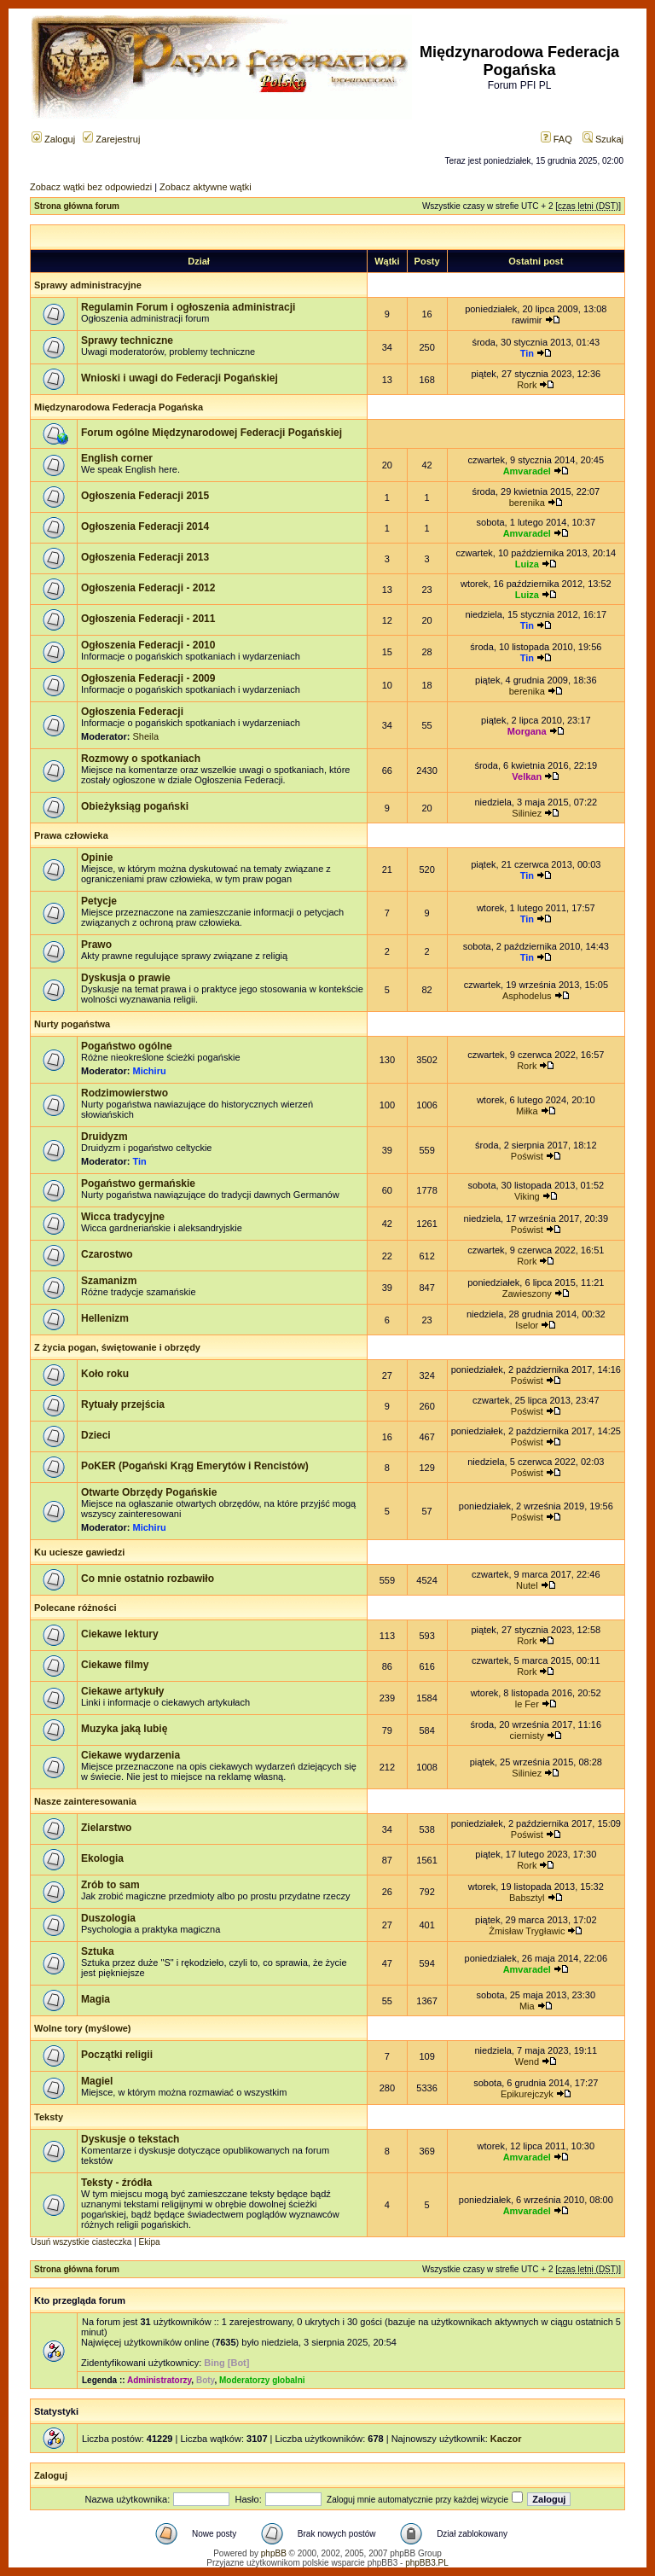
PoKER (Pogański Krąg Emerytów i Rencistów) (195, 1466)
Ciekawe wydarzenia (130, 1755)
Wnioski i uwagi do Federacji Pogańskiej (179, 378)
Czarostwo (107, 1254)
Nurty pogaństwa (72, 1024)
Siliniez (527, 813)
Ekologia (102, 1858)
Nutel (527, 1585)
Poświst (527, 1156)
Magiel (97, 2081)
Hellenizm (105, 1318)
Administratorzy (159, 2380)
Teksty (48, 2117)
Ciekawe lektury (120, 1634)
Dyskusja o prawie (126, 978)
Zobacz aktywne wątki (205, 187)
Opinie (97, 858)
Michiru (149, 1071)
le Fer (527, 1704)
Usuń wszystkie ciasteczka (81, 2242)
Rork (526, 385)
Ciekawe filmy (114, 1665)
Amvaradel (527, 471)
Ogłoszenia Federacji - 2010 (148, 645)
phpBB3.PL (427, 2562)
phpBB (274, 2553)
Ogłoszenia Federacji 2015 (145, 496)
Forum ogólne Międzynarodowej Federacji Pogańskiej (211, 433)
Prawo (96, 945)
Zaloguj (53, 139)
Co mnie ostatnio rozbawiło (147, 1579)
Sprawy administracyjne (88, 285)
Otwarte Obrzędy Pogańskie (149, 1492)
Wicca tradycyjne (123, 1217)
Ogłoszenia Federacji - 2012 (148, 588)
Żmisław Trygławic (527, 1931)
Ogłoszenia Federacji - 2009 (148, 678)
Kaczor (506, 2439)
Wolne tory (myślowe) (82, 2028)
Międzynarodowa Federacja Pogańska (118, 407)
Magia (95, 1999)
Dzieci (96, 1435)
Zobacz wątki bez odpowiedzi (91, 187)
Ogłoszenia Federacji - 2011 (148, 619)
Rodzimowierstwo (124, 1093)
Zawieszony (527, 1293)
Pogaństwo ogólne (126, 1046)
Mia (527, 2006)
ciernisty (527, 1735)
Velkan (527, 776)
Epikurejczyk (527, 2094)
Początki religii (117, 2055)
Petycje (99, 901)
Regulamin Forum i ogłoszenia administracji (188, 307)
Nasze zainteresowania (85, 1801)
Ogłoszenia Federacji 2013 (145, 557)
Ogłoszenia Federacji (132, 712)
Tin (527, 353)
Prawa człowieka (71, 835)
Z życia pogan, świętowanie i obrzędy (117, 1347)
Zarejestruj (111, 139)
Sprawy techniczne (127, 340)
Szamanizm (108, 1281)
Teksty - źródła (116, 2183)
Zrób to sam (110, 1885)
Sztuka (97, 1951)
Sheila (146, 736)
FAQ (556, 139)
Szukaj (603, 139)
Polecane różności (75, 1607)
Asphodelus (527, 996)
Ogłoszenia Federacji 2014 (145, 526)
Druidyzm (104, 1137)
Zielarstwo (106, 1828)
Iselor (526, 1325)
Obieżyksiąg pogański (134, 806)
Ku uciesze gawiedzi (79, 1552)
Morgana (527, 731)
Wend (527, 2061)
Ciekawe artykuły (122, 1691)
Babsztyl (527, 1898)
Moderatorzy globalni (262, 2380)
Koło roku (105, 1374)
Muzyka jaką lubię (124, 1729)
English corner (117, 458)
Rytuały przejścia (123, 1404)
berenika (527, 502)
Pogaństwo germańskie (138, 1183)
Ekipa (149, 2242)
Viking (527, 1196)
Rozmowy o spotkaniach (140, 759)
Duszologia (108, 1918)
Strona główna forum (76, 206)
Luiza (527, 564)
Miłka (527, 1111)
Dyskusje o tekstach (130, 2139)
